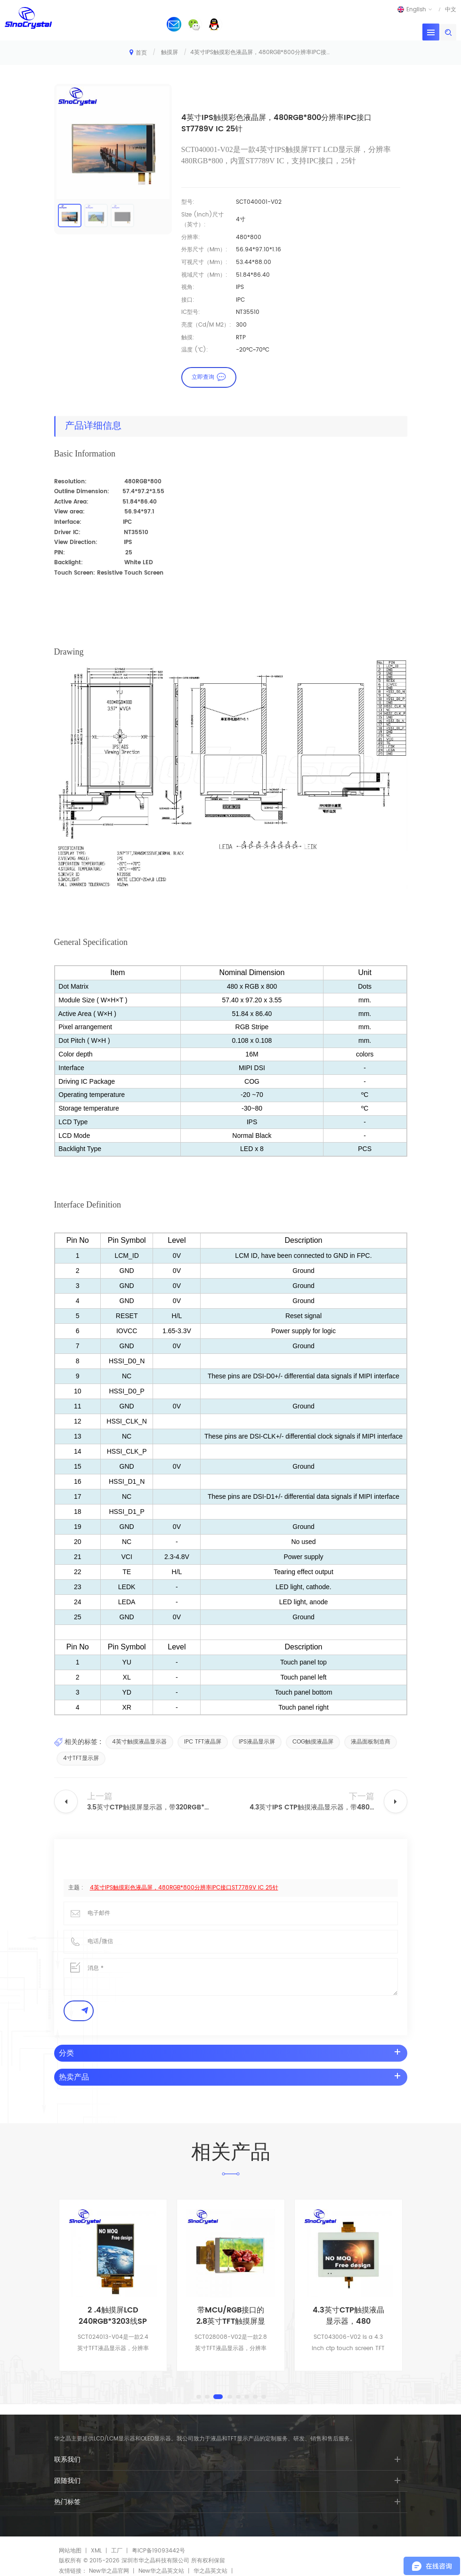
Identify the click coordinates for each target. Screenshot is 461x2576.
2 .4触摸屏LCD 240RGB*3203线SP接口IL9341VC (230, 2315)
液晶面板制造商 (370, 1741)
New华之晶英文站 (161, 2571)
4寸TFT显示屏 (81, 1758)
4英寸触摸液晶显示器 (139, 1741)
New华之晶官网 (109, 2571)
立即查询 (203, 377)
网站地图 (70, 2550)
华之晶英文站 (210, 2571)
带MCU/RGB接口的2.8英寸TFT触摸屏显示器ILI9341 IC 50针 (348, 2315)
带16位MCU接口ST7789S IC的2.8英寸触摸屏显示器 (113, 2315)
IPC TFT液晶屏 (202, 1741)
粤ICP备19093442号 (158, 2550)
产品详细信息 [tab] (93, 426)
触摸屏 (169, 52)
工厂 (116, 2550)
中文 (450, 9)
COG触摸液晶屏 (312, 1741)
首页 (138, 52)
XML (96, 2550)
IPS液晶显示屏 (257, 1741)
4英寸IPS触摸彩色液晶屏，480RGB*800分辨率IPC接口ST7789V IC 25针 (184, 1887)
